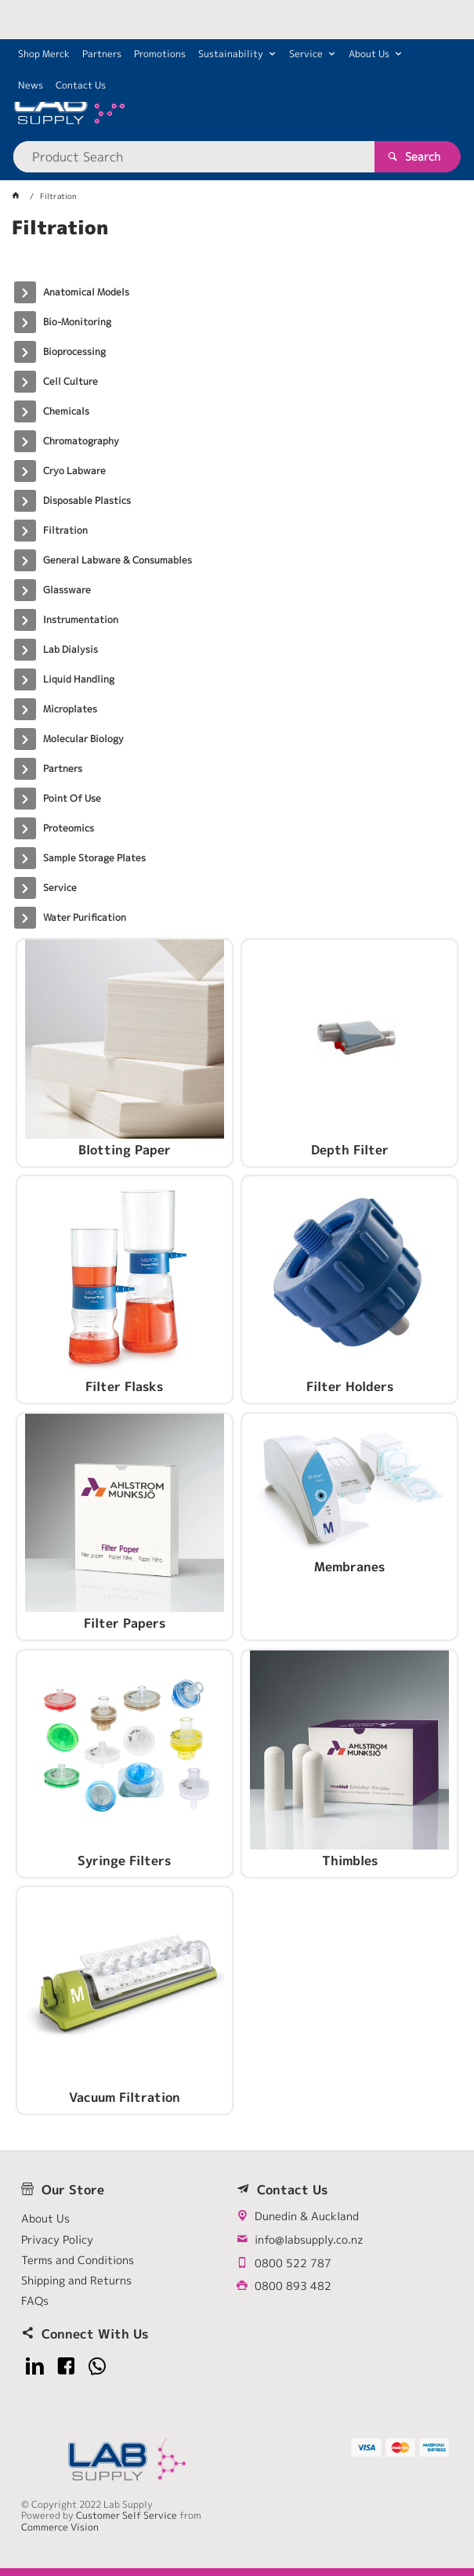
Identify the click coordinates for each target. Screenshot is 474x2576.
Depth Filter (350, 1150)
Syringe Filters (124, 1861)
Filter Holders (349, 1387)
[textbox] (193, 156)
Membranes (349, 1567)
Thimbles (350, 1861)
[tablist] (237, 247)
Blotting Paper (124, 1150)
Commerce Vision (60, 2527)
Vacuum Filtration (124, 2098)
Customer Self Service (126, 2515)
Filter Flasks (124, 1387)
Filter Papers (124, 1624)
